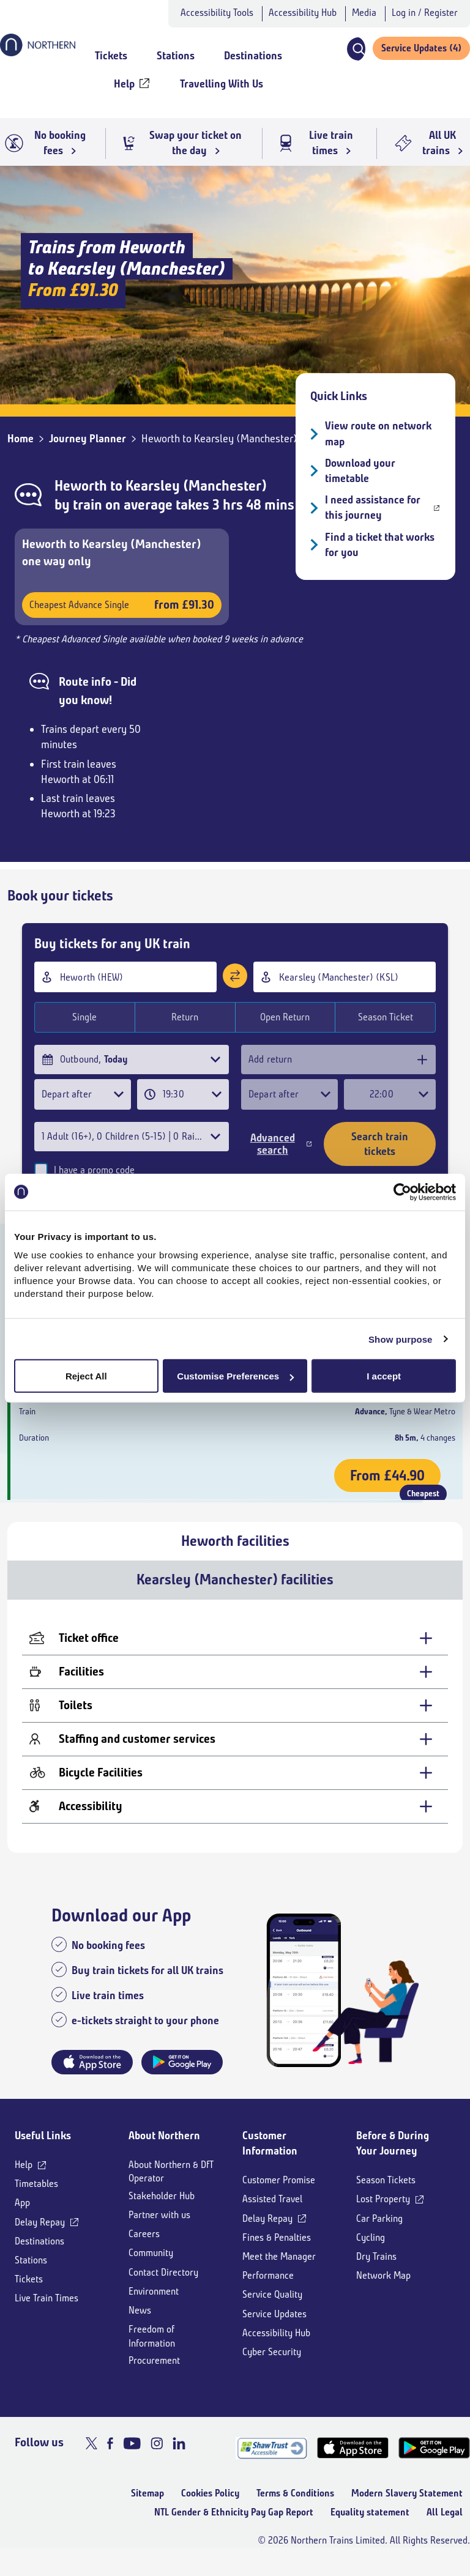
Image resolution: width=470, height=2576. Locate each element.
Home (20, 438)
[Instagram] (157, 2457)
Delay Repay (40, 2235)
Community (151, 2267)
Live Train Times (46, 2312)
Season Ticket (385, 1017)
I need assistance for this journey (372, 507)
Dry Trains (376, 2270)
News (140, 2323)
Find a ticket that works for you (380, 544)
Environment (154, 2305)
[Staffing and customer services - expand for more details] (235, 1753)
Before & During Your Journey (392, 2156)
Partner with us (159, 2228)
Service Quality (272, 2308)
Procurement (154, 2374)
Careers (144, 2248)
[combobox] (125, 977)
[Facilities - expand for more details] (235, 1685)
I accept (384, 1376)
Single (84, 1017)
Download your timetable (360, 470)
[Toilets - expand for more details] (235, 1719)
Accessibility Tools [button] (217, 12)
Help (23, 2178)
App (22, 2216)
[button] (355, 49)
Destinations (39, 2254)
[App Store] (353, 2462)
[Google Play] (434, 2462)
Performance (268, 2289)
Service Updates (274, 2327)
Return (184, 1017)
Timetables (36, 2197)
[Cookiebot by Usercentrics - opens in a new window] (402, 1191)
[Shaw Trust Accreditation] (271, 2462)
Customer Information (269, 2156)
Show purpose (400, 1339)
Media (364, 12)
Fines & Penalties (276, 2251)
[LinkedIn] (179, 2457)
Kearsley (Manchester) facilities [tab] (235, 1593)
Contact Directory (163, 2286)
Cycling (370, 2251)
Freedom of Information (152, 2350)
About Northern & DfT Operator (171, 2184)
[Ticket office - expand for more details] (235, 1652)
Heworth (80, 486)
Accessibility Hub (303, 12)
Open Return (285, 1017)
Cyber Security (271, 2365)
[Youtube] (132, 2457)
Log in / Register (425, 12)
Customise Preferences (235, 1376)
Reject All (86, 1376)
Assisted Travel (272, 2213)
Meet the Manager (279, 2270)
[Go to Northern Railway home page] (37, 52)
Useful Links (43, 2149)
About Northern (164, 2149)
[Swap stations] (235, 975)
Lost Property (383, 2213)
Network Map (383, 2289)
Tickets (29, 2293)
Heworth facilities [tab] (235, 1554)
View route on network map (378, 433)
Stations (31, 2273)
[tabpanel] (235, 1739)
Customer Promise (278, 2194)
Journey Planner (87, 438)
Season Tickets (386, 2194)
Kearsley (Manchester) (196, 486)
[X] (91, 2457)
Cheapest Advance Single (121, 604)
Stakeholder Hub (162, 2209)
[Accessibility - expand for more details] (235, 1820)
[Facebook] (110, 2457)
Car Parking (379, 2232)
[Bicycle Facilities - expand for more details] (235, 1786)
